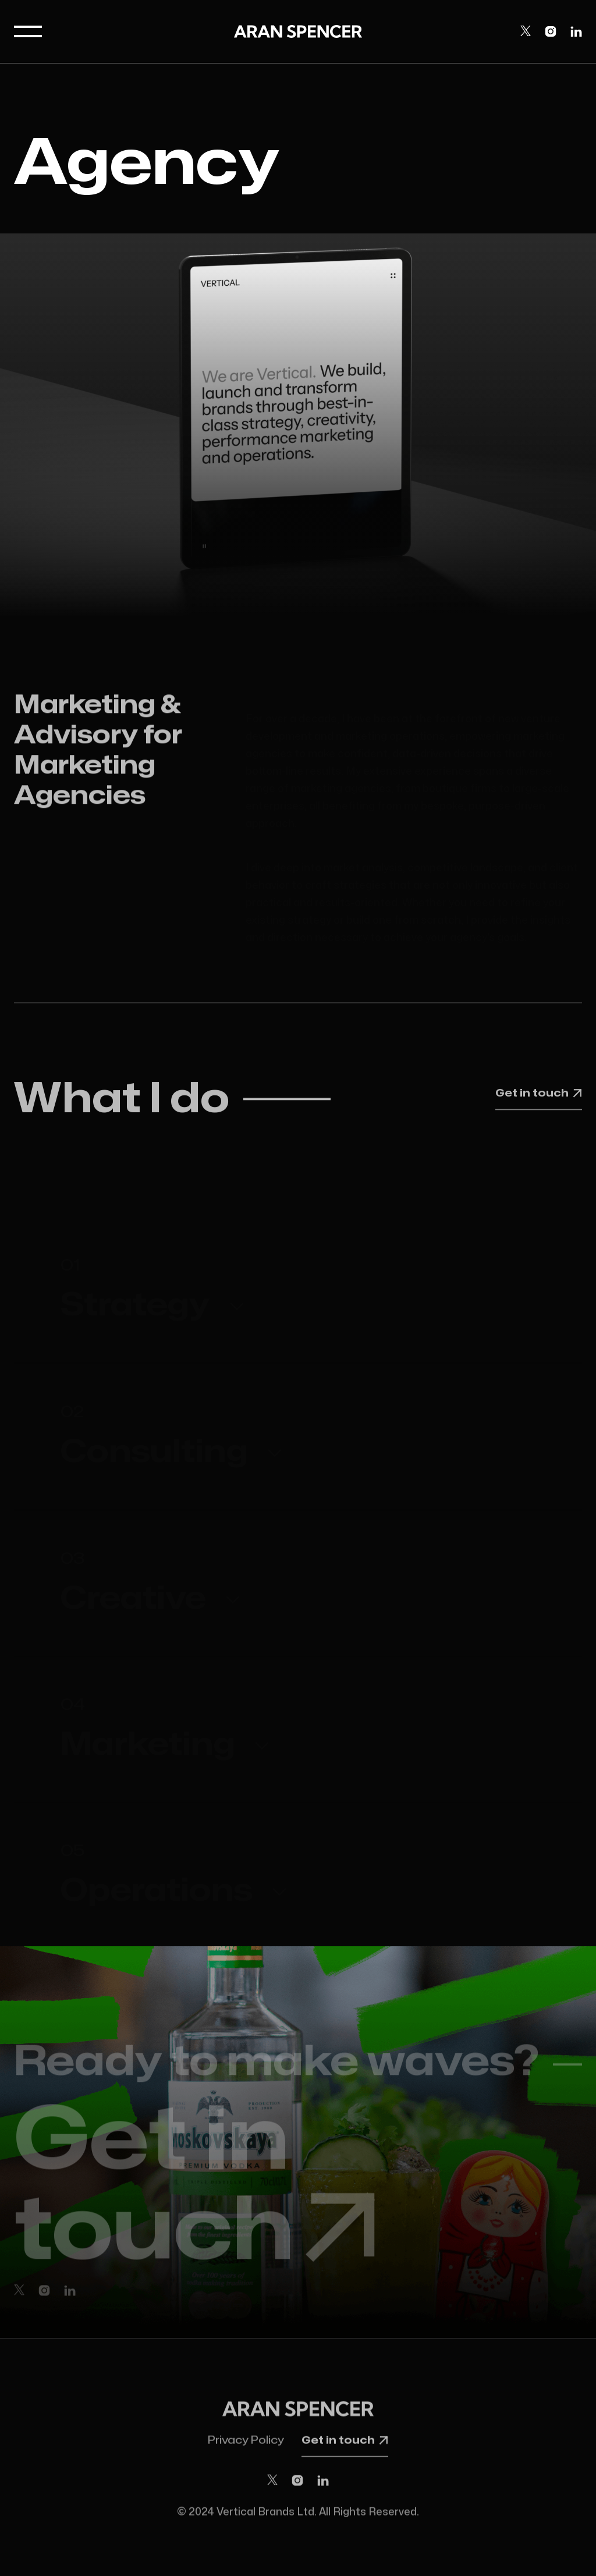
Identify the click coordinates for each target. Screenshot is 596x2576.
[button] (28, 31)
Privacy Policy (246, 2444)
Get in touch (538, 1095)
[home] (298, 31)
